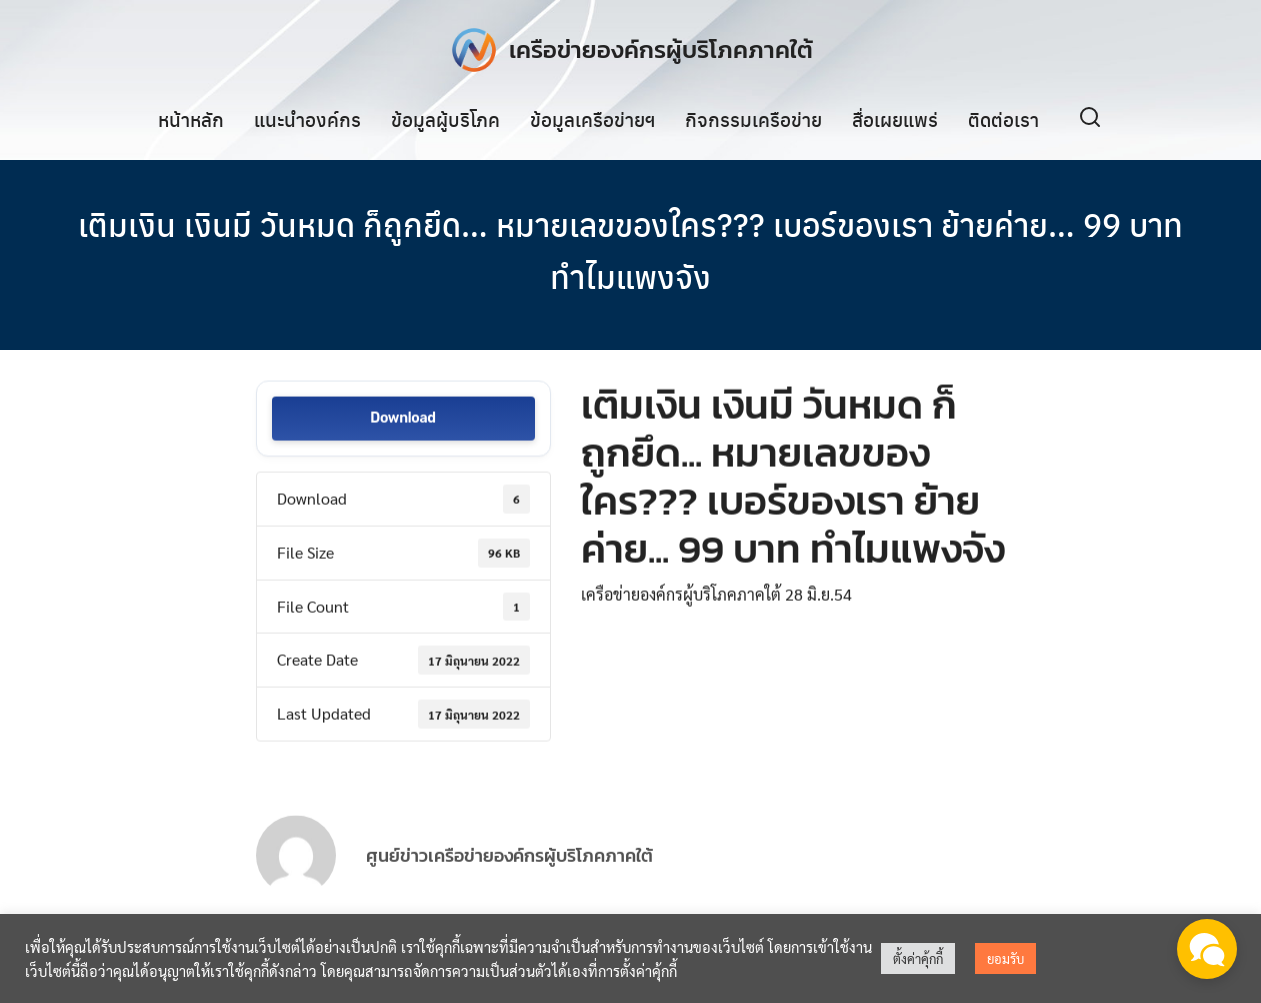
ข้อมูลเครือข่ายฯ (592, 119)
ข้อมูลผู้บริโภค (445, 119)
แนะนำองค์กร (307, 119)
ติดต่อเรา (1003, 119)
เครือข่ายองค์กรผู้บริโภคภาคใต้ (661, 49)
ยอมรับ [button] (1005, 958)
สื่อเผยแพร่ (895, 119)
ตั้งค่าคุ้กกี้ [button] (918, 958)
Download (402, 421)
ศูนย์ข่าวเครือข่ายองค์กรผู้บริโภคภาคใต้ (509, 876)
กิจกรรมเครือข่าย (753, 119)
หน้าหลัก (191, 119)
